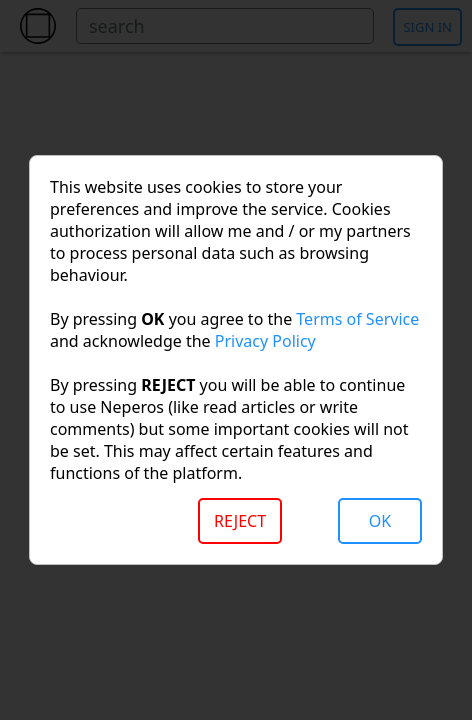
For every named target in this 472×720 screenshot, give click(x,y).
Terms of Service (357, 319)
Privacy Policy (265, 341)
